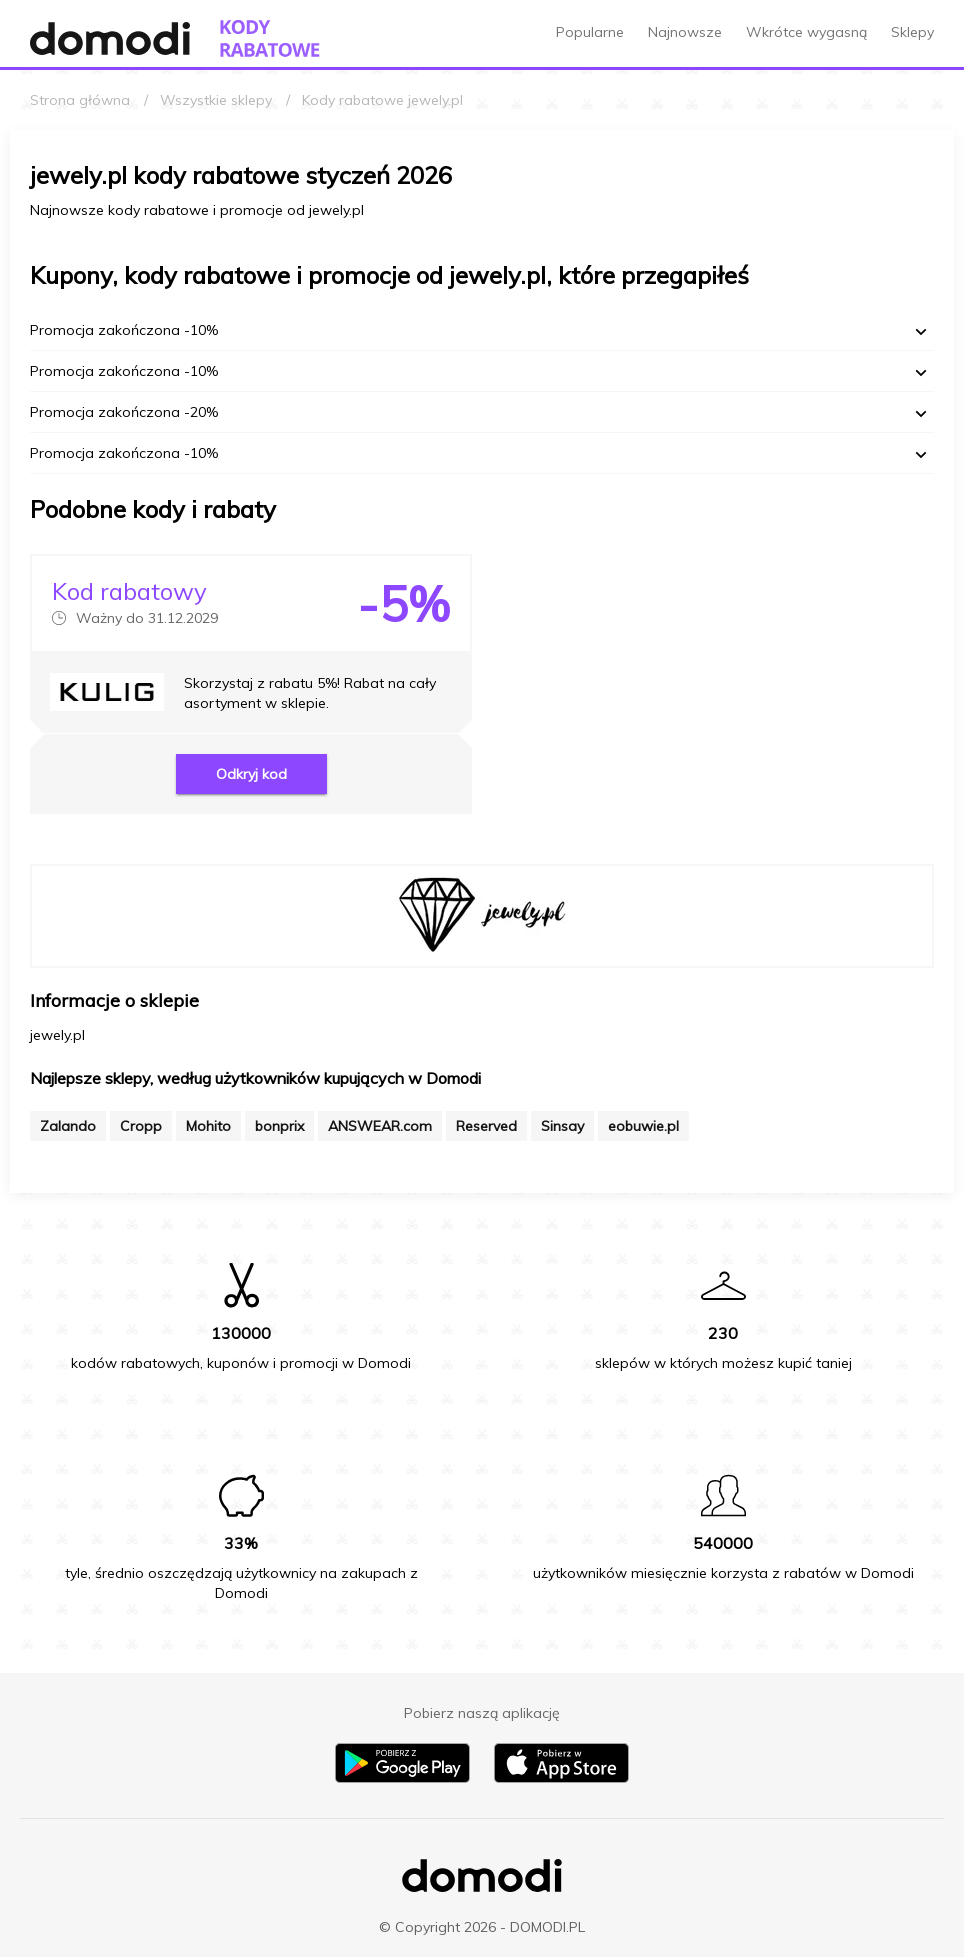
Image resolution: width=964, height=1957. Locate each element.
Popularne (590, 32)
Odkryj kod (251, 774)
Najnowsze (685, 32)
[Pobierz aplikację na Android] (402, 1778)
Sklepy (912, 32)
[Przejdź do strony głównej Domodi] (110, 38)
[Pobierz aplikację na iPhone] (561, 1778)
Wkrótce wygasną (806, 32)
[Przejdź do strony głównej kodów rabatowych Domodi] (270, 38)
